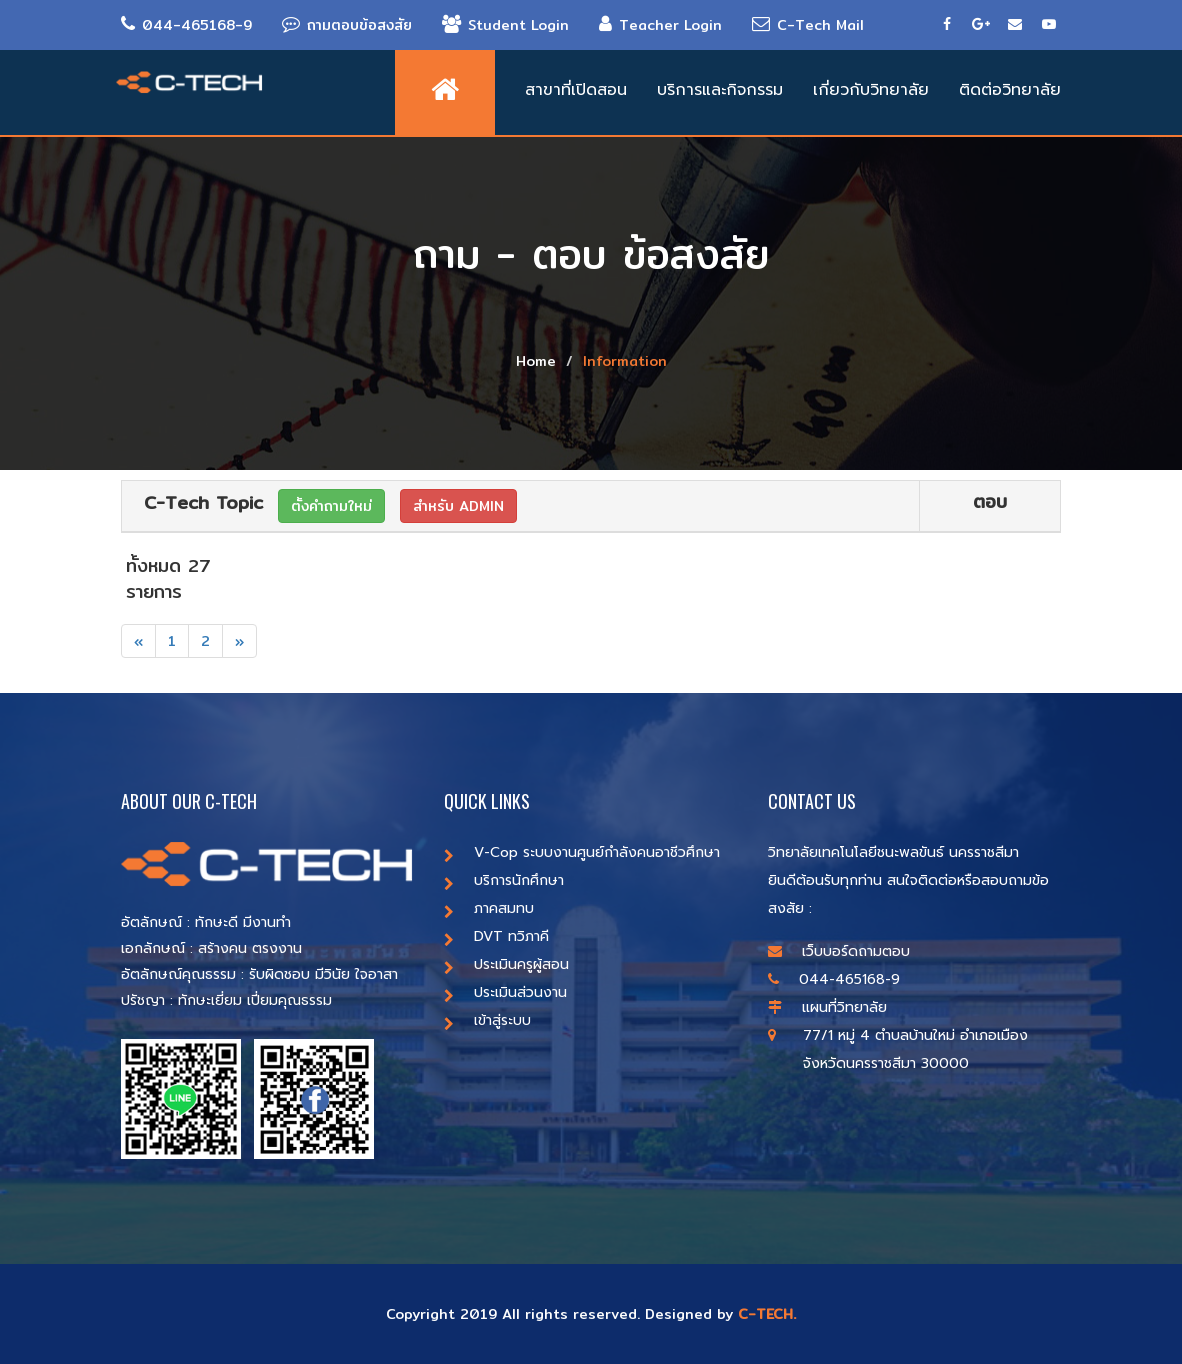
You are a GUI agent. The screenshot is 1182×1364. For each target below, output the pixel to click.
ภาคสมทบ (489, 908)
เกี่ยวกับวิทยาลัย (871, 90)
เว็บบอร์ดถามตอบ (839, 951)
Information (625, 361)
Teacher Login (660, 25)
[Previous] (138, 641)
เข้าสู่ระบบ (487, 1020)
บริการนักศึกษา (504, 880)
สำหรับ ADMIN (458, 506)
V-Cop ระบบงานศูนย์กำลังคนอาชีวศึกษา (582, 852)
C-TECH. (767, 1314)
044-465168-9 (186, 25)
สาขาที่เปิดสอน (576, 90)
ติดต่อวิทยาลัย (1010, 90)
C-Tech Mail (808, 25)
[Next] (239, 641)
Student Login (505, 25)
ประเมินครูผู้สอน (506, 964)
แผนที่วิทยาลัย (827, 1007)
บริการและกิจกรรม (720, 90)
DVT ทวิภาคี (496, 936)
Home (536, 361)
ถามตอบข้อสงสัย (347, 25)
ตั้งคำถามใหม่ (331, 506)
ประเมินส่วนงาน (505, 992)
